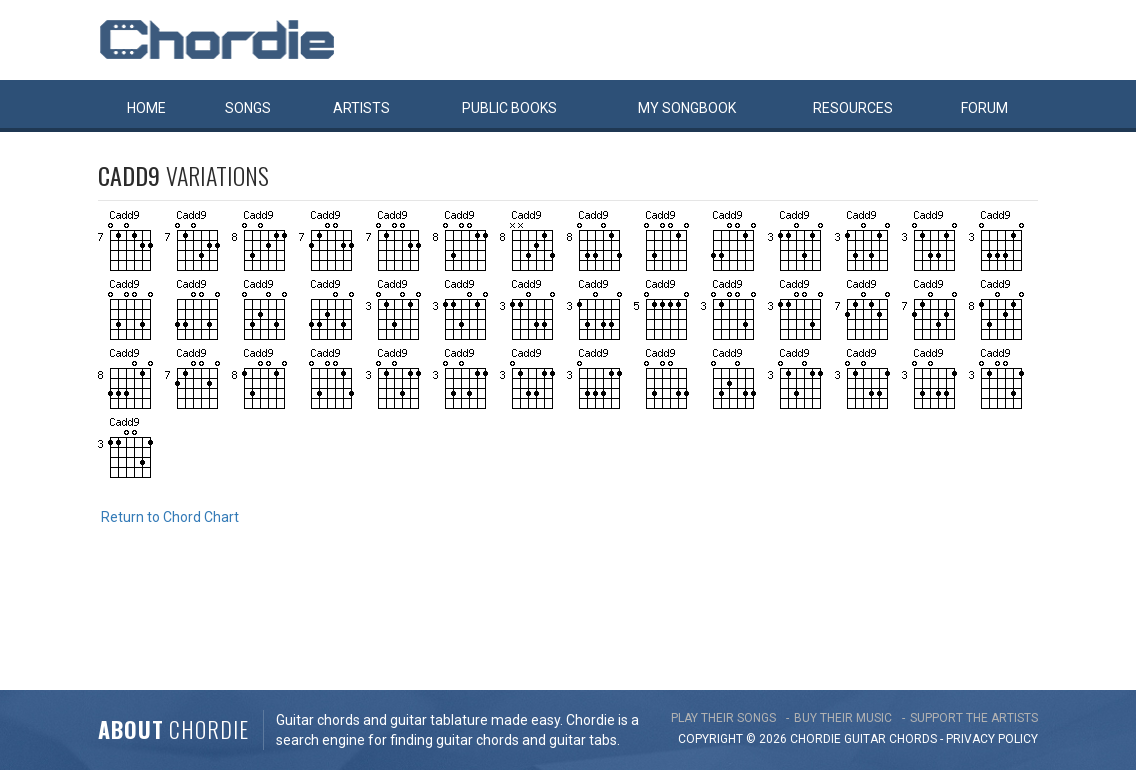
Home (146, 108)
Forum (984, 108)
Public (509, 108)
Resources (853, 108)
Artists (361, 108)
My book (687, 108)
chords (913, 739)
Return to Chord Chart (170, 517)
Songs (248, 108)
